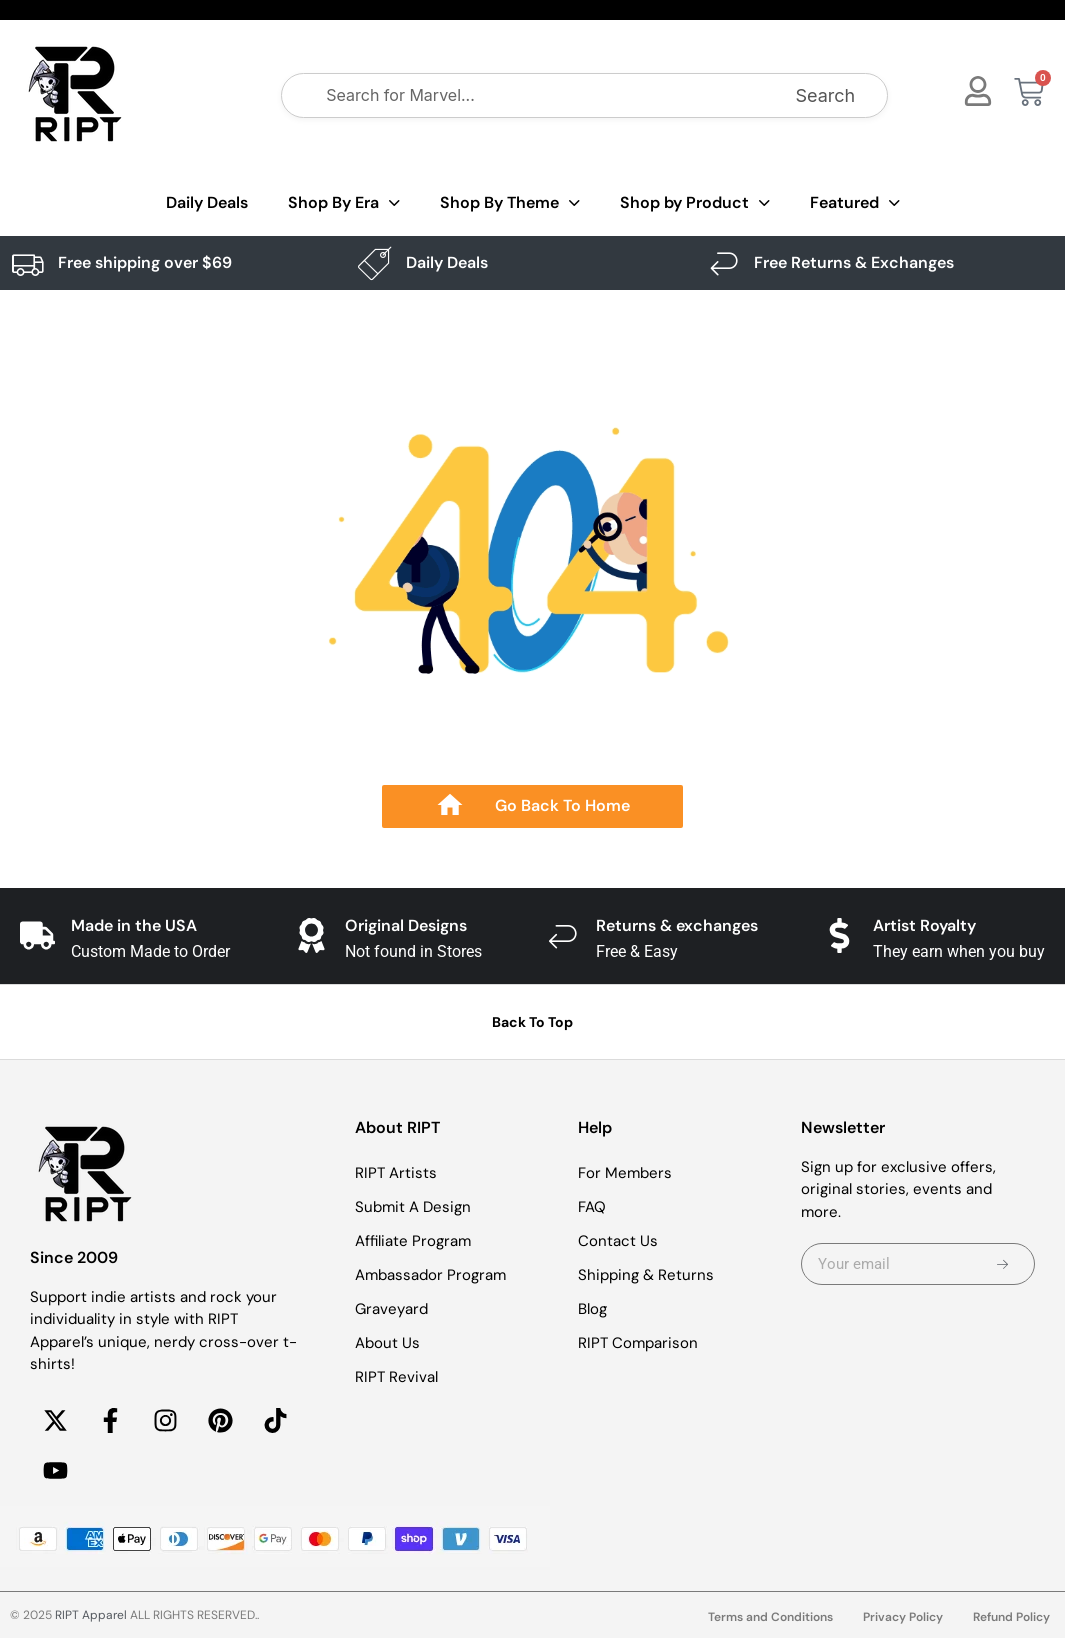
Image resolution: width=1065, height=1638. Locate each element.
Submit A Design (413, 1207)
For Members (625, 1173)
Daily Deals (207, 202)
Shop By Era (344, 203)
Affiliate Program (413, 1241)
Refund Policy (1011, 1617)
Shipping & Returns (646, 1275)
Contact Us (618, 1241)
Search (826, 95)
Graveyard (391, 1309)
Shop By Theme (510, 203)
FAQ (592, 1207)
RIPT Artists (396, 1173)
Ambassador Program (430, 1275)
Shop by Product (695, 203)
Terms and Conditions (770, 1617)
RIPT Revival (396, 1377)
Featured (855, 203)
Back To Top (532, 1022)
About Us (387, 1343)
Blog (592, 1309)
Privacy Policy (903, 1617)
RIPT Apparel (91, 1615)
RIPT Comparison (638, 1343)
